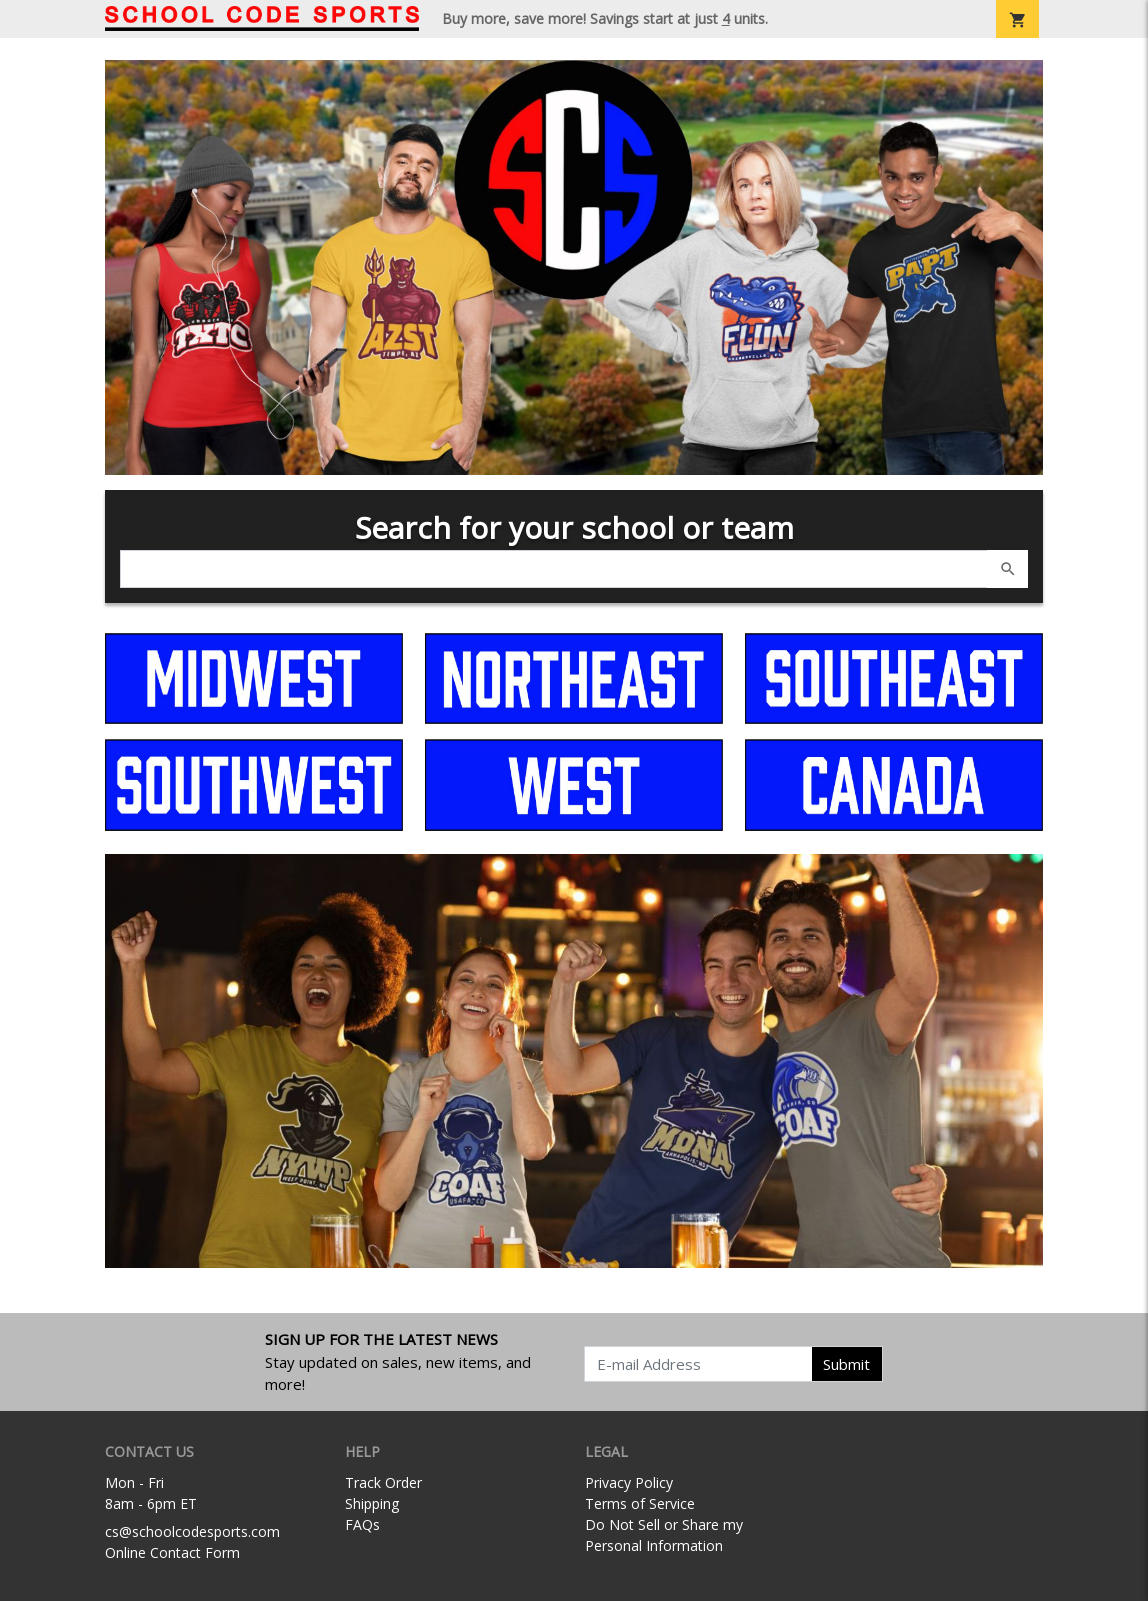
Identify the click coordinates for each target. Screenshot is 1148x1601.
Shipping (372, 1503)
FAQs (362, 1524)
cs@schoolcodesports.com (192, 1531)
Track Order (383, 1482)
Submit (846, 1364)
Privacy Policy (629, 1482)
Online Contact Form (172, 1552)
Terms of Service (640, 1503)
